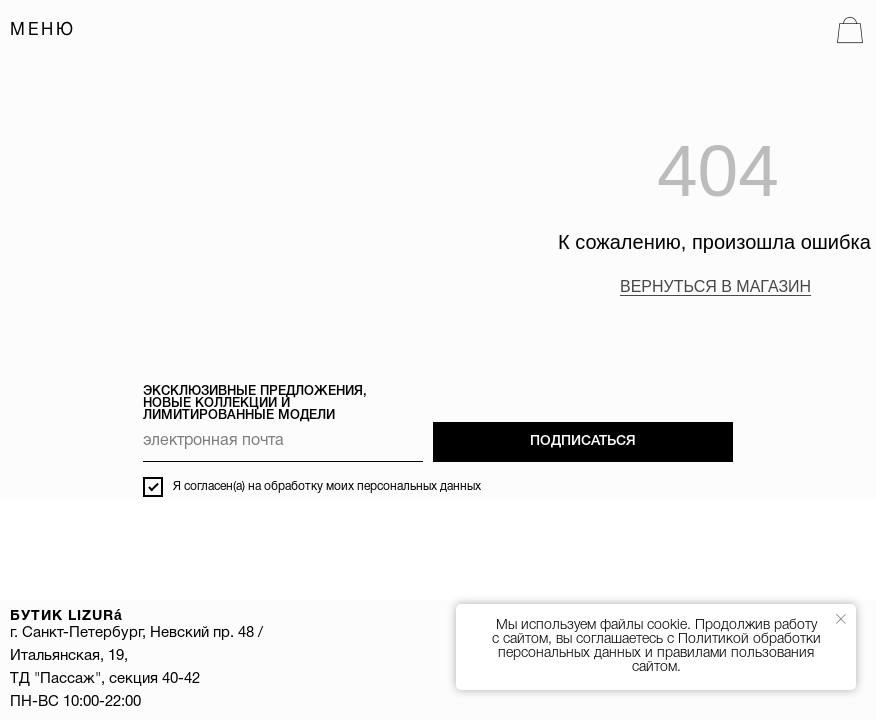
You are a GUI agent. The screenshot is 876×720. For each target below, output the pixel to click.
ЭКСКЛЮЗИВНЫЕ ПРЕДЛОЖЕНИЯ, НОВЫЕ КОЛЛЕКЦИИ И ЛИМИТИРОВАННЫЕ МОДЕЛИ (255, 403)
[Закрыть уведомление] (841, 619)
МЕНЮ (43, 30)
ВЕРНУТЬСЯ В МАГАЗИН (715, 286)
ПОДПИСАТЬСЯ (583, 441)
